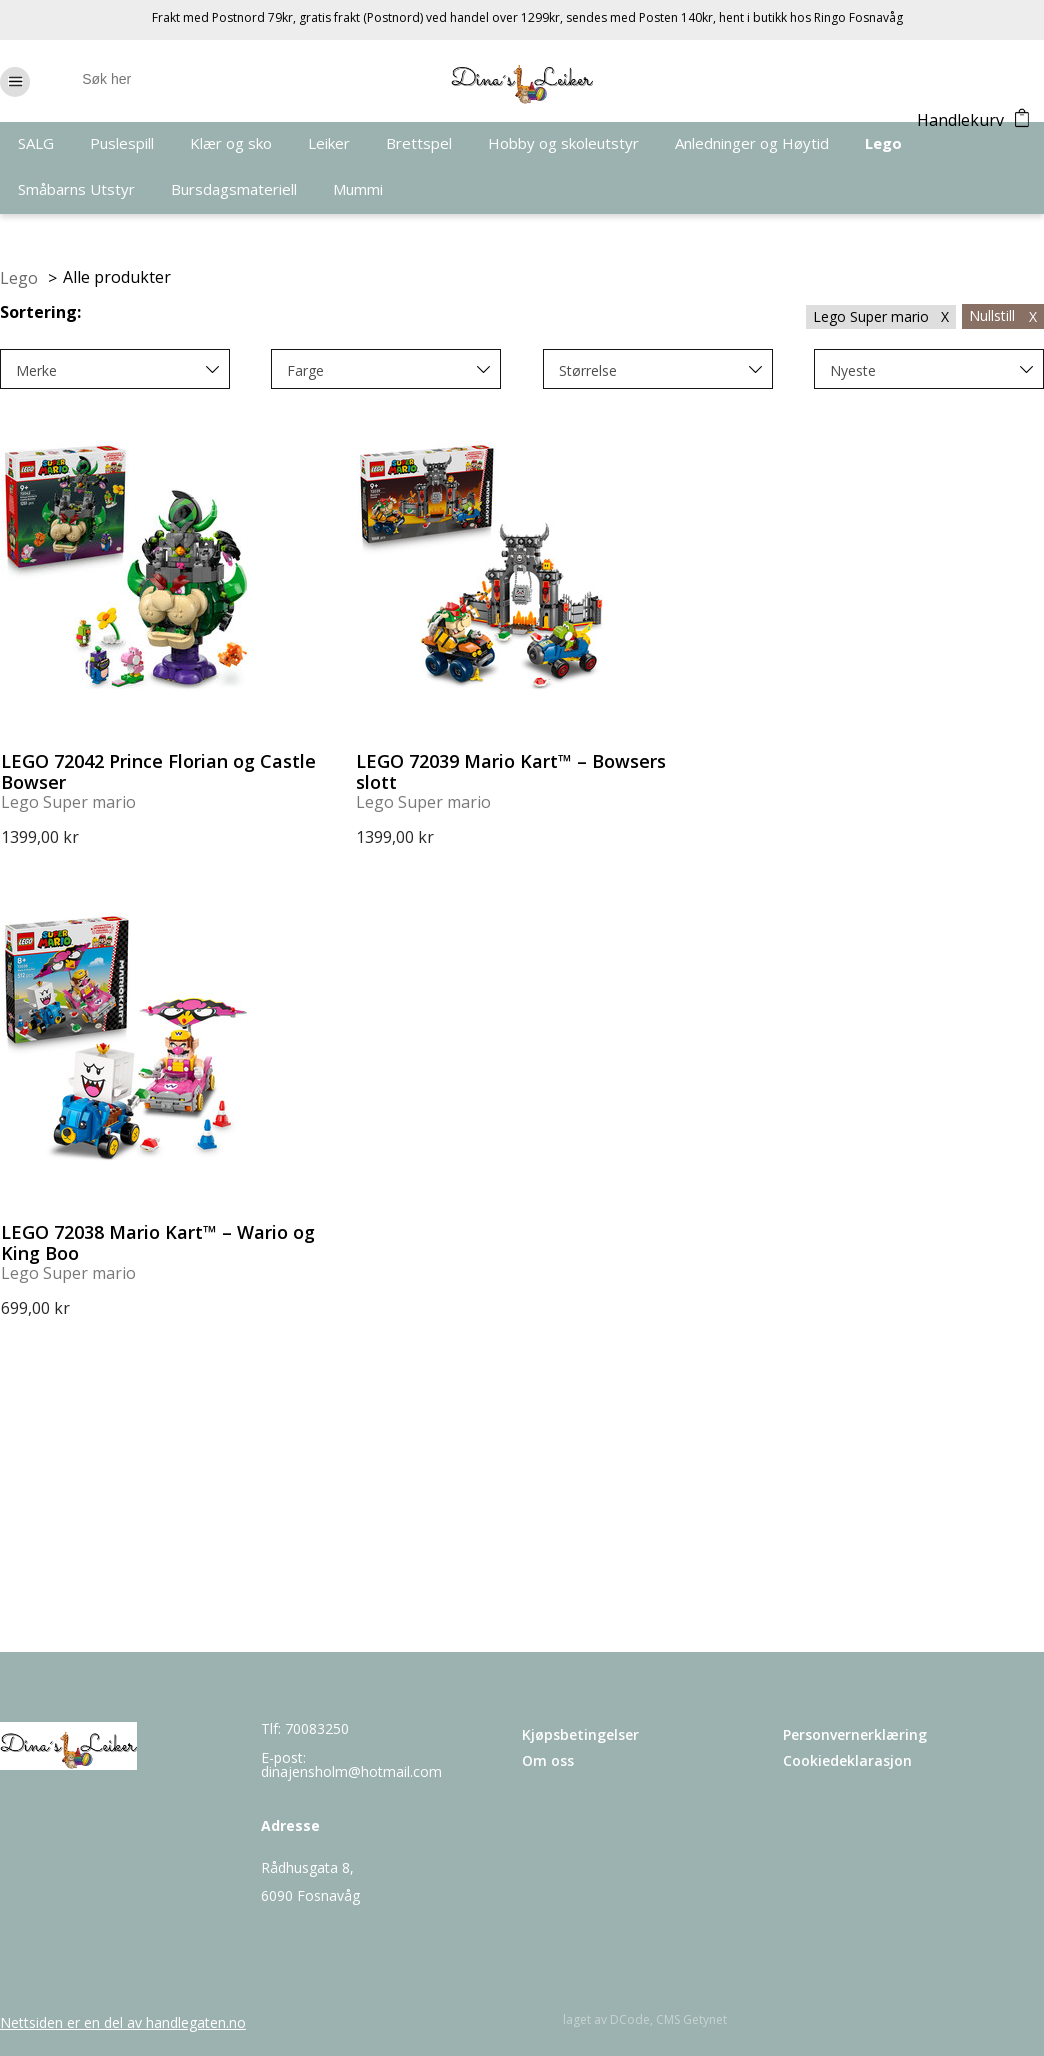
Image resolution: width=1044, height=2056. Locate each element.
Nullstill (1003, 315)
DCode (630, 2019)
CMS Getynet (691, 2019)
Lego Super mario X (881, 316)
